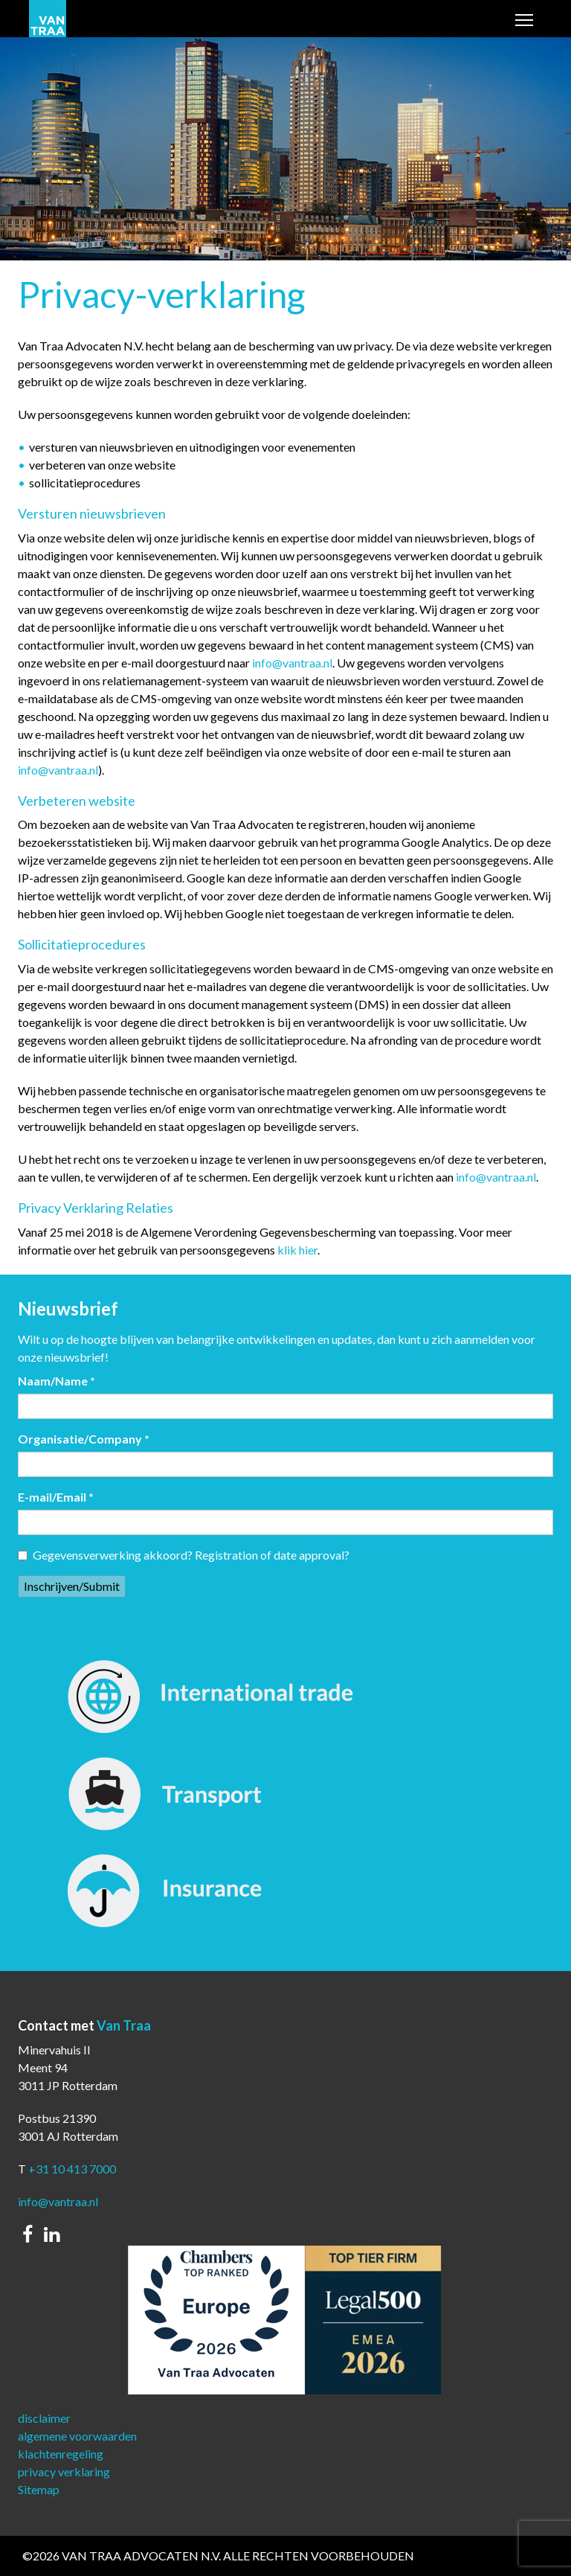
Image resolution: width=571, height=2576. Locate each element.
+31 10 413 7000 (72, 2169)
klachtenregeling (60, 2454)
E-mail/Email (56, 1497)
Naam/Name (56, 1381)
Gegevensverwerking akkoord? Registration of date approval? (183, 1555)
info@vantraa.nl (292, 663)
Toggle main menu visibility (525, 21)
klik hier (297, 1250)
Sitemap (38, 2489)
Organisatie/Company (83, 1439)
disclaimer (44, 2418)
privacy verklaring (64, 2471)
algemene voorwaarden (77, 2436)
